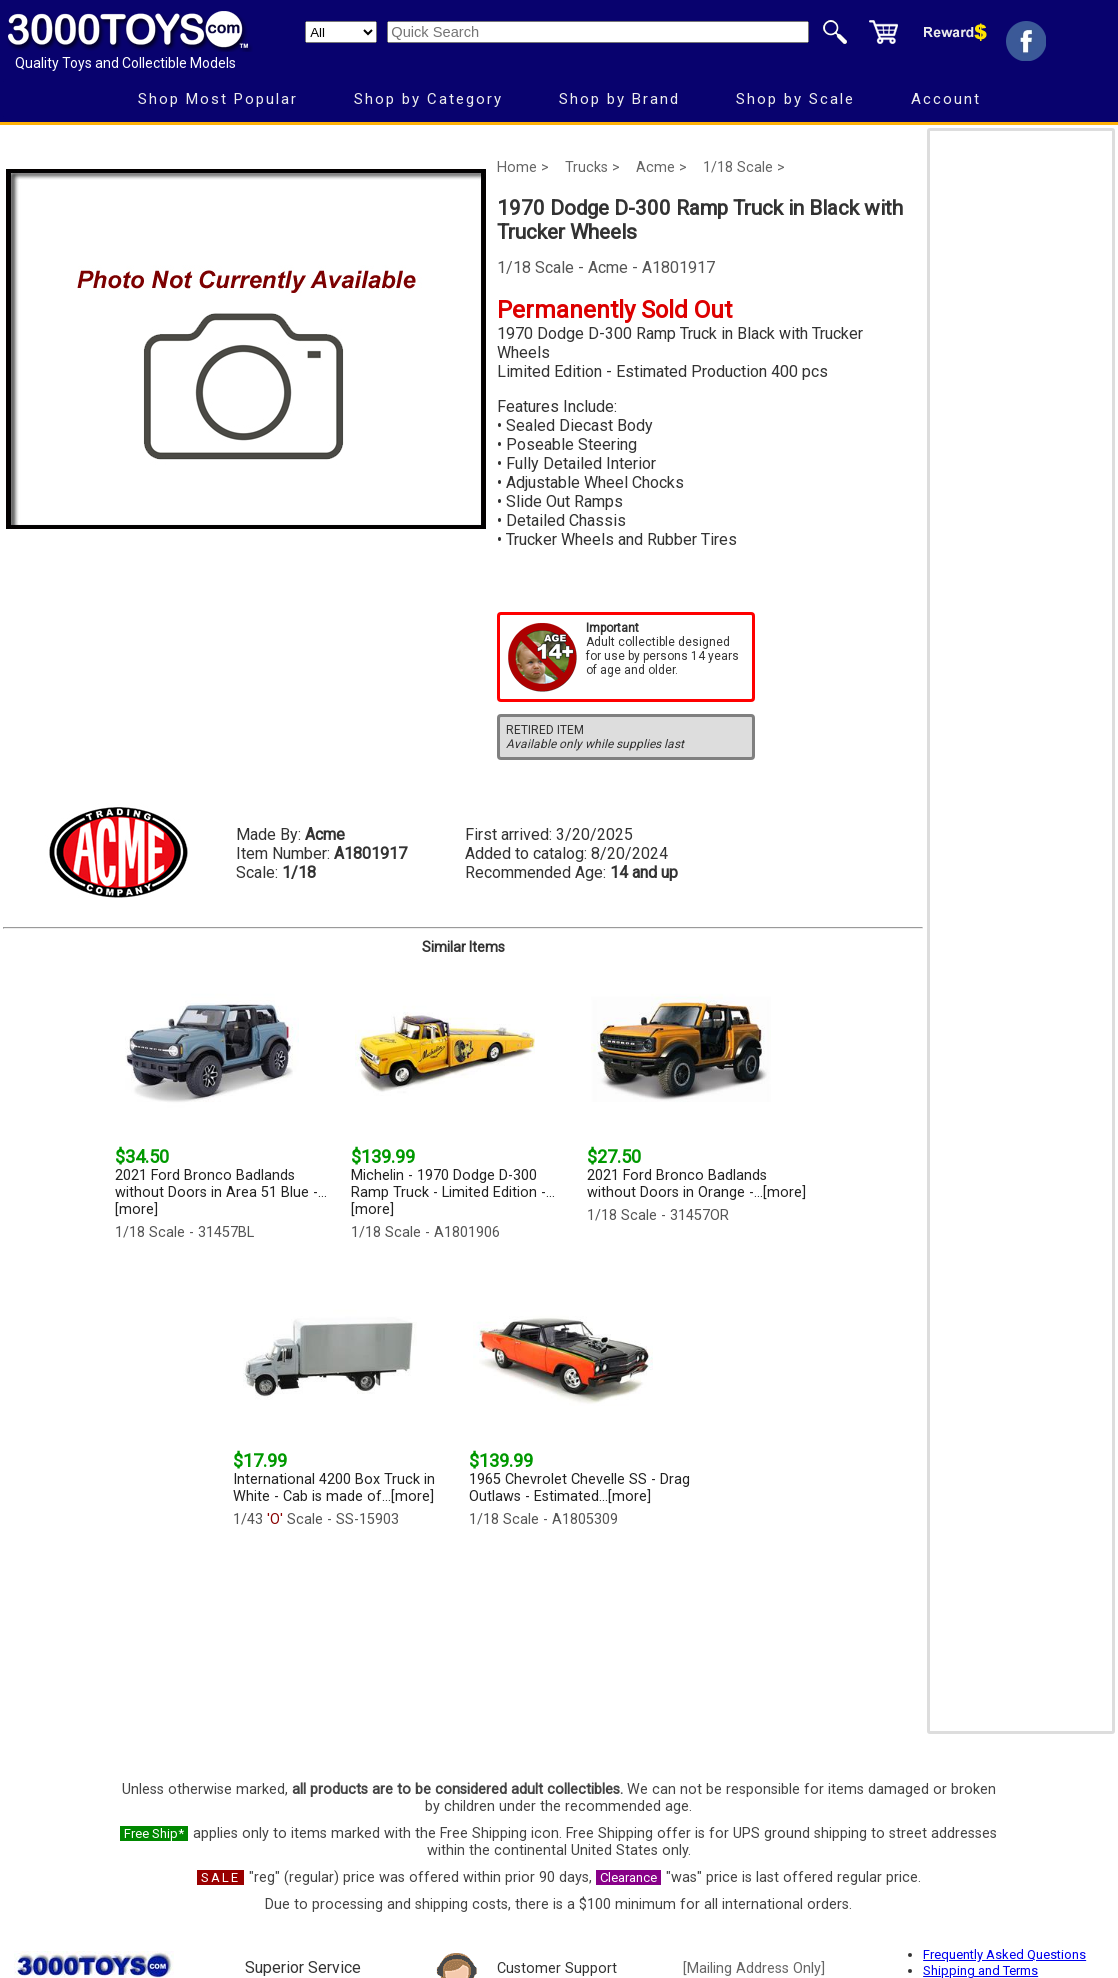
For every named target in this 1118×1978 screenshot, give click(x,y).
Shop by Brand (619, 99)
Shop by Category (428, 99)
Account (946, 99)
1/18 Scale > (744, 167)
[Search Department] (341, 32)
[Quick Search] (598, 32)
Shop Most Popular (218, 99)
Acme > (661, 167)
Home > (523, 167)
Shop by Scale (795, 99)
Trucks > (592, 167)
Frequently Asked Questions (1004, 1954)
